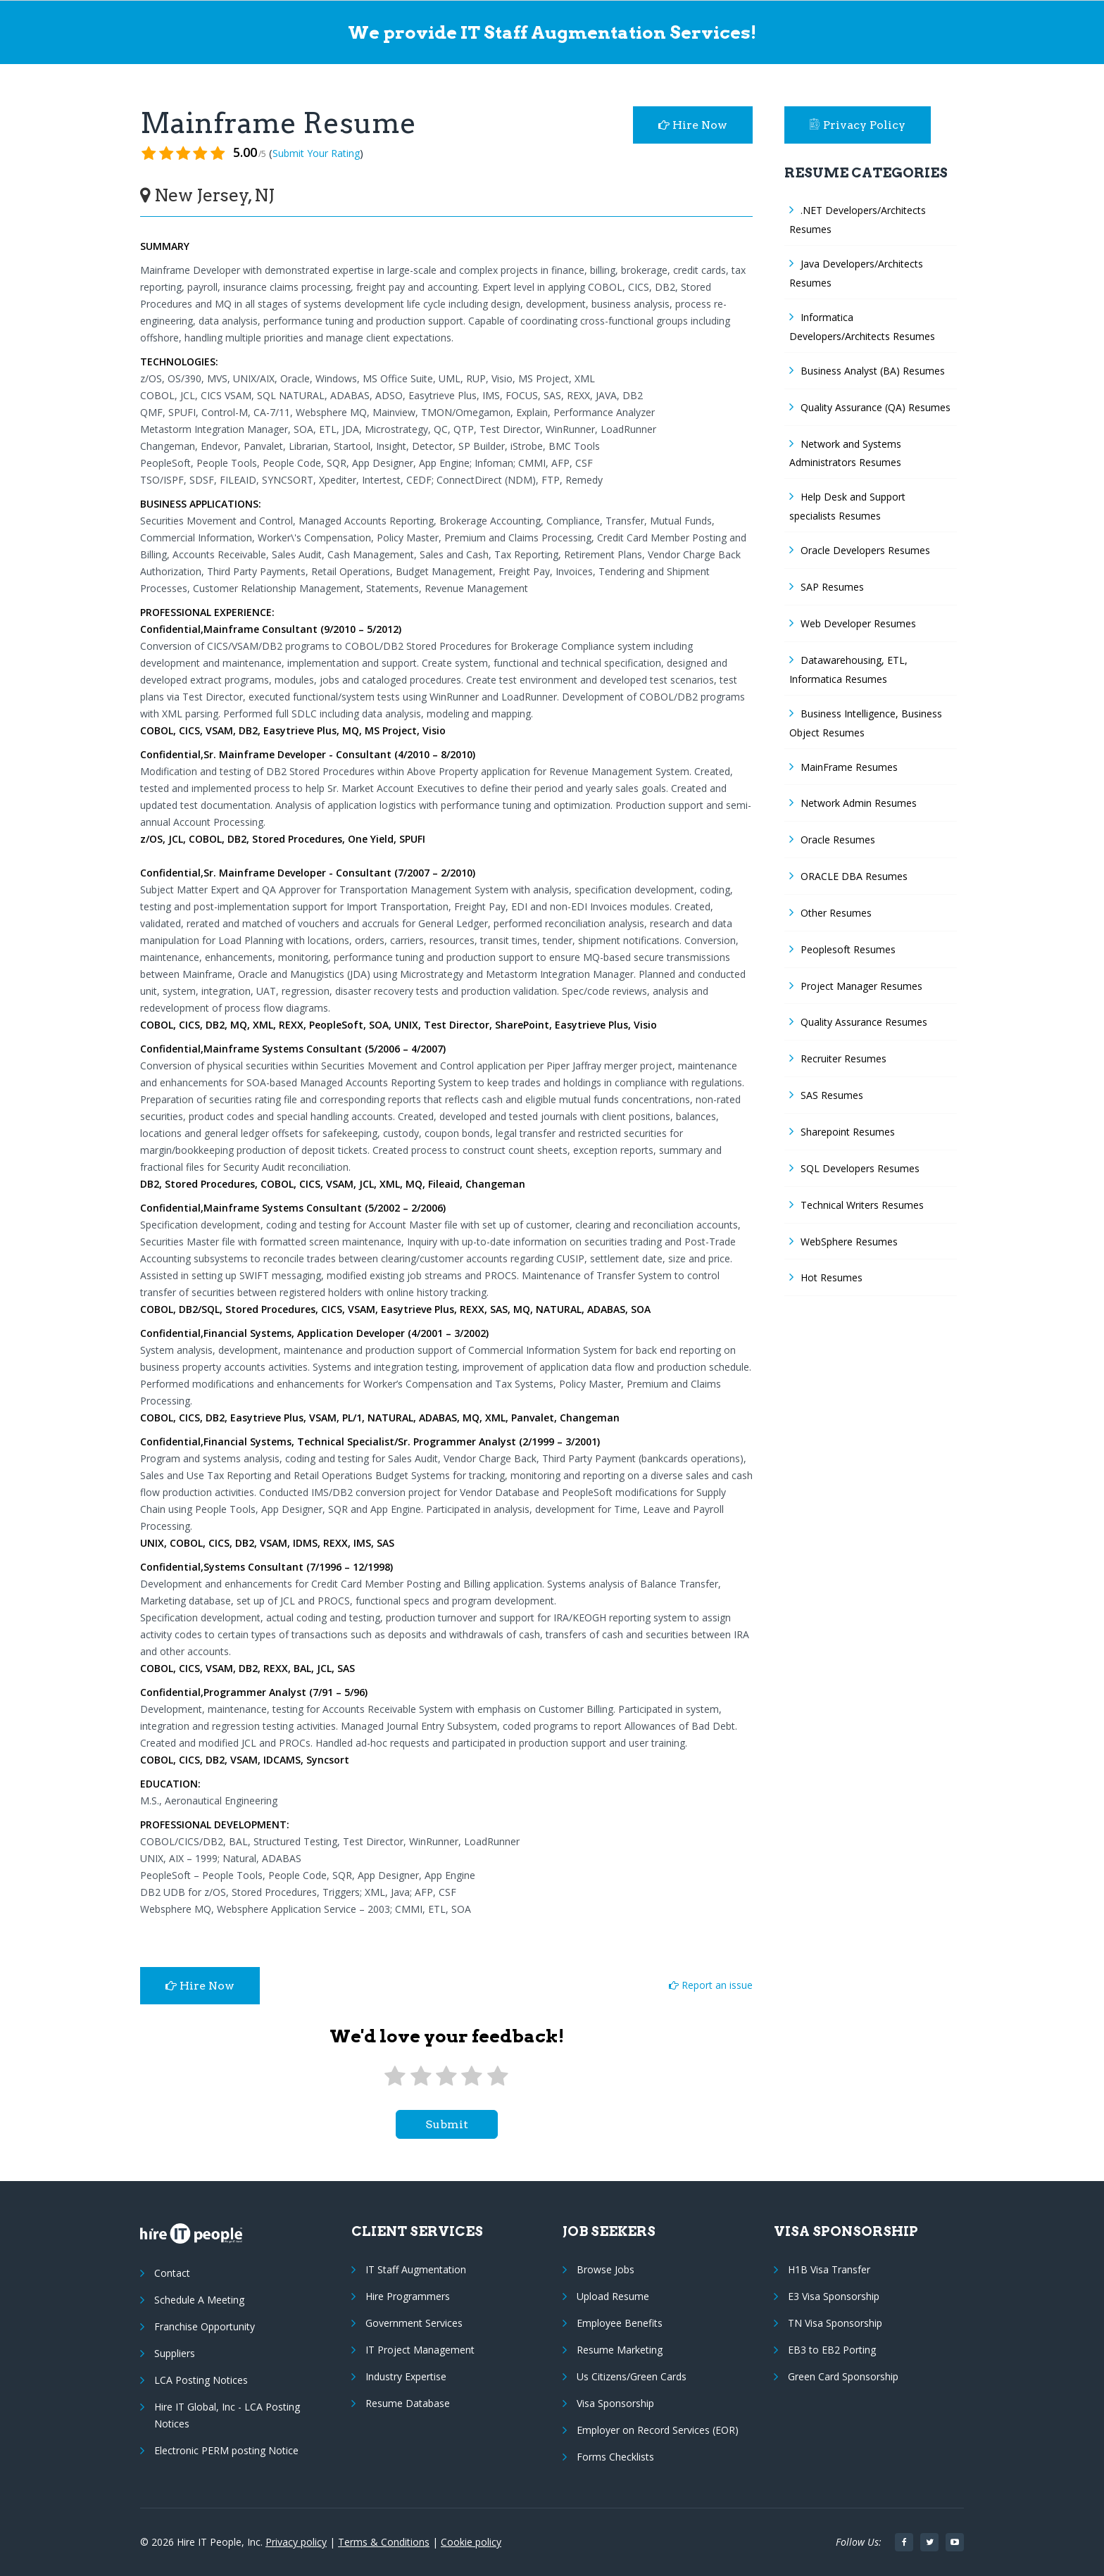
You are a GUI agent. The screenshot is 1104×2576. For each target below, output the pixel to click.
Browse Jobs (605, 2269)
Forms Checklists (615, 2456)
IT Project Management (420, 2349)
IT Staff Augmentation (415, 2269)
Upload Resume (613, 2296)
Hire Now (692, 125)
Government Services (414, 2323)
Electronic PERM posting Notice (226, 2450)
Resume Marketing (620, 2349)
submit (446, 2124)
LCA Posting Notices (201, 2380)
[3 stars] (446, 2076)
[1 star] (395, 2076)
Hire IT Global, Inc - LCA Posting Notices (227, 2415)
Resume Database (407, 2403)
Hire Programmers (407, 2296)
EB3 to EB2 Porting (832, 2349)
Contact (172, 2273)
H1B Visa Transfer (829, 2269)
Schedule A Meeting (199, 2299)
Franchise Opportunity (204, 2326)
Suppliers (174, 2353)
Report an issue (711, 1985)
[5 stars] (497, 2076)
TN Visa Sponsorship (835, 2323)
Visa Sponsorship (615, 2403)
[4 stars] (471, 2076)
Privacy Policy (857, 125)
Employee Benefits (620, 2323)
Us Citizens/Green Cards (631, 2376)
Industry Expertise (405, 2376)
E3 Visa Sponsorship (833, 2296)
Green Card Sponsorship (843, 2376)
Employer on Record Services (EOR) (658, 2430)
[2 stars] (420, 2076)
